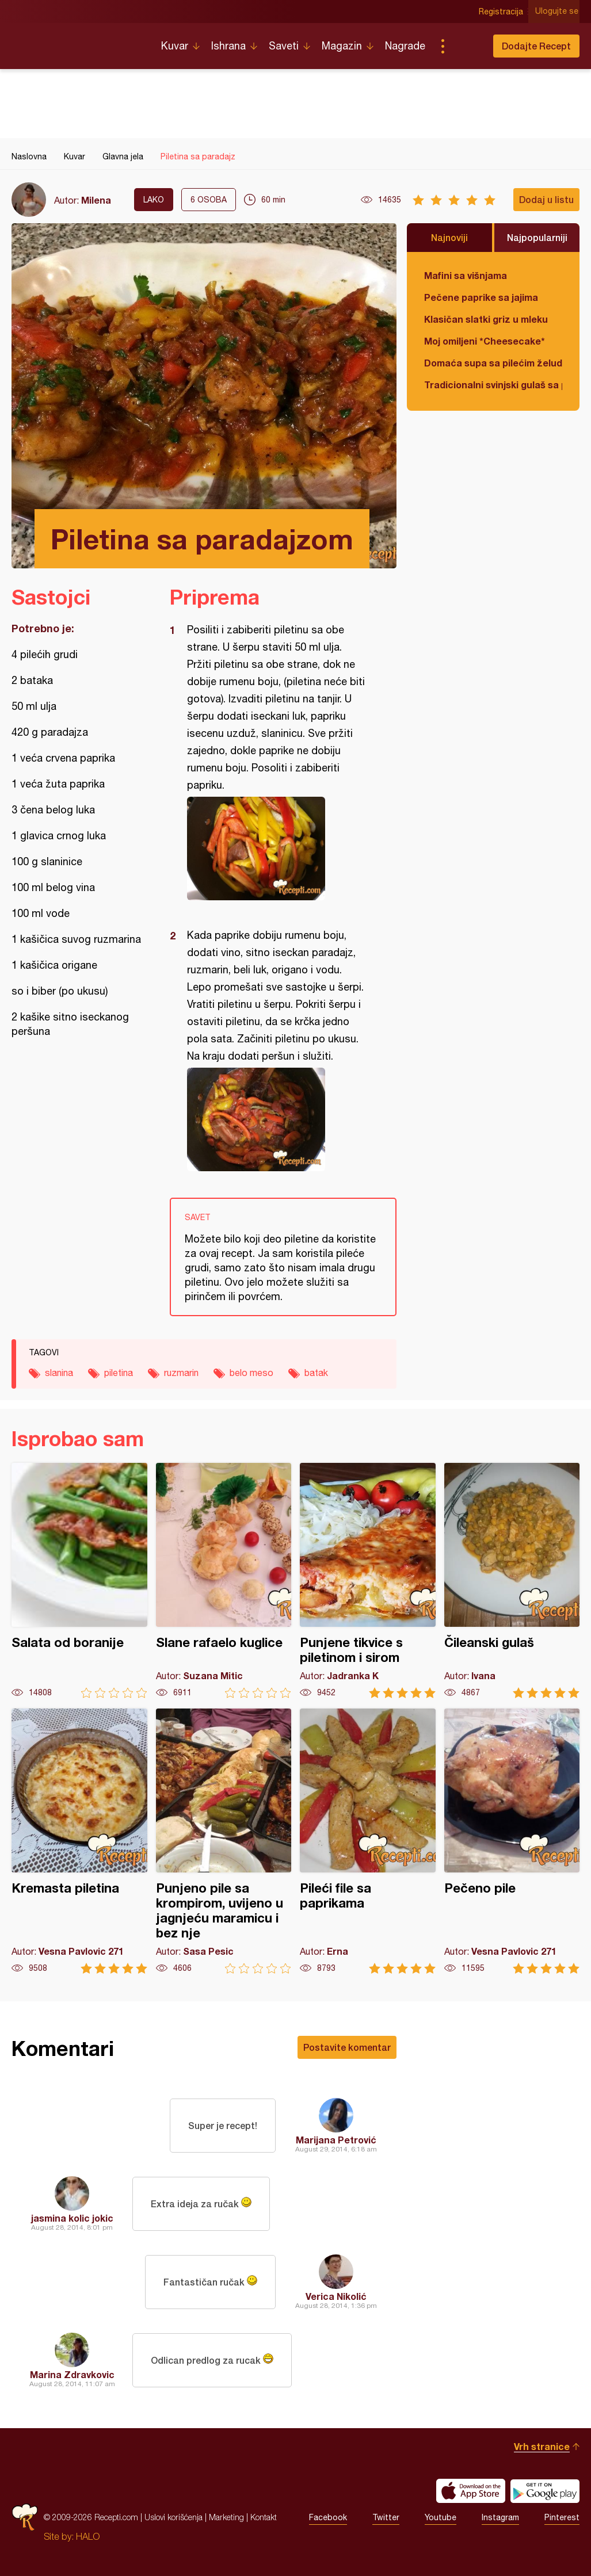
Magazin (342, 46)
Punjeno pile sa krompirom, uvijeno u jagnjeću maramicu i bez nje (224, 1841)
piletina (118, 1372)
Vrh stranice (542, 2446)
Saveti (284, 46)
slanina (59, 1372)
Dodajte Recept (536, 45)
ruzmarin (181, 1372)
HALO (88, 2536)
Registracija (502, 11)
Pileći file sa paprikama (368, 1841)
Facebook (328, 2517)
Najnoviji (449, 237)
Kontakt (263, 2517)
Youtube (440, 2517)
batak (316, 1372)
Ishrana (228, 46)
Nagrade (405, 46)
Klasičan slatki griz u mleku (486, 319)
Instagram (500, 2517)
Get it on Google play (544, 2491)
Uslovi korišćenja (173, 2517)
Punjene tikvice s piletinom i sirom (368, 1580)
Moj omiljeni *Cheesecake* (484, 340)
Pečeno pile (512, 1841)
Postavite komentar (347, 2047)
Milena (96, 199)
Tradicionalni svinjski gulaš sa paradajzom (493, 384)
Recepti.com (78, 41)
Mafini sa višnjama (465, 275)
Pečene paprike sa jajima (481, 297)
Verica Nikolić (336, 2296)
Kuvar (174, 46)
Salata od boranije (79, 1580)
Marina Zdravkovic (72, 2374)
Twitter (385, 2517)
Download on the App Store (470, 2491)
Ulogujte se (557, 11)
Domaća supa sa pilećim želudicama (493, 362)
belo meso (251, 1372)
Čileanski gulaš (512, 1580)
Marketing (226, 2517)
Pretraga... (465, 46)
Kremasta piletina (79, 1841)
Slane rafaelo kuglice (224, 1580)
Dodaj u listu (546, 199)
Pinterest (561, 2517)
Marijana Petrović (336, 2139)
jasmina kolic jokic (72, 2217)
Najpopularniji (537, 237)
